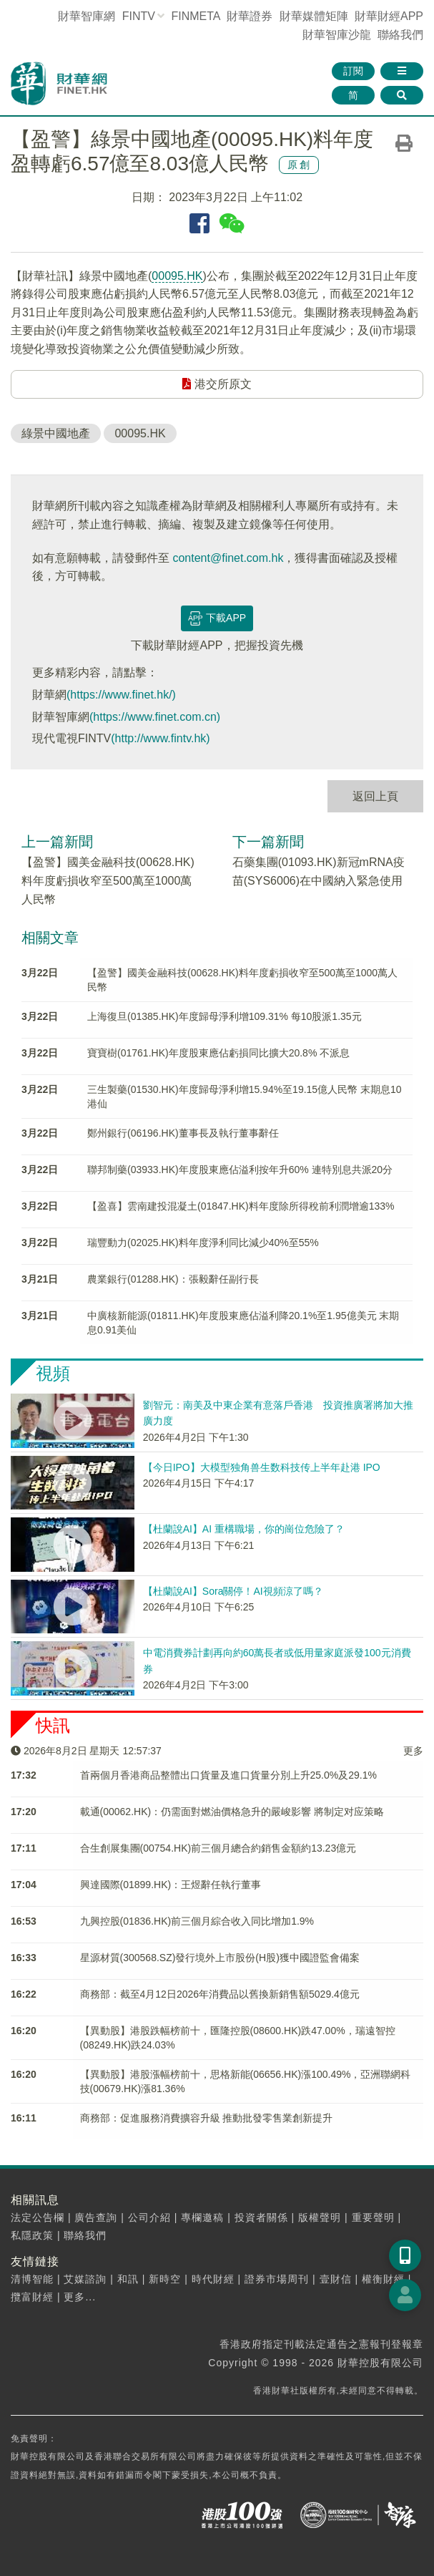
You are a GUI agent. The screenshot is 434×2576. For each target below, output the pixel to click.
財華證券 (249, 16)
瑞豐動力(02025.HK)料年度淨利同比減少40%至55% (203, 1242)
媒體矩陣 (314, 16)
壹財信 (336, 2279)
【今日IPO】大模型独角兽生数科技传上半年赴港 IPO (261, 1467)
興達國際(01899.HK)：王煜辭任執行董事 (171, 1884)
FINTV (138, 16)
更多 (413, 1750)
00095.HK (177, 276)
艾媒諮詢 (85, 2279)
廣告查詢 (95, 2217)
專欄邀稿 (202, 2217)
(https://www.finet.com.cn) (154, 717)
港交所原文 (216, 384)
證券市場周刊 (277, 2279)
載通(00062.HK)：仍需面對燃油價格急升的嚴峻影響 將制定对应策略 (232, 1811)
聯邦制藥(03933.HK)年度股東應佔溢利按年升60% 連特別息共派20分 (240, 1169)
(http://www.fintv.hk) (160, 738)
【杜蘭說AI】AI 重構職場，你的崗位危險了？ (244, 1529)
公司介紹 (149, 2217)
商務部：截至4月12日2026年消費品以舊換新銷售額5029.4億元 (220, 1994)
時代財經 (213, 2279)
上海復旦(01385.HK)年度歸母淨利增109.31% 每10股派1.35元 (224, 1016)
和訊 (128, 2279)
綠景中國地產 (55, 433)
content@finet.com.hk (227, 558)
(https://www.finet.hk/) (121, 695)
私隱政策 (32, 2235)
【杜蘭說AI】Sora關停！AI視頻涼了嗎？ (233, 1591)
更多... (80, 2297)
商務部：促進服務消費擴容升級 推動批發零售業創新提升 (206, 2118)
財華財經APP (389, 16)
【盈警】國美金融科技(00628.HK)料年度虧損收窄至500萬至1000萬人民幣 (107, 880)
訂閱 (353, 71)
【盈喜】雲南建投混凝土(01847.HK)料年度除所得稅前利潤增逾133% (240, 1206)
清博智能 (32, 2279)
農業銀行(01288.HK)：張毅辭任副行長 (173, 1279)
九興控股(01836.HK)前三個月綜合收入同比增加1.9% (197, 1921)
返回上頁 (375, 796)
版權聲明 (319, 2217)
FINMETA (195, 16)
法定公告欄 (37, 2217)
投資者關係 (261, 2217)
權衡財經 (383, 2279)
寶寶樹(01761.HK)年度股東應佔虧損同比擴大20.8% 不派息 (218, 1053)
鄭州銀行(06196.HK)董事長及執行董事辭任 (183, 1133)
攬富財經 (32, 2297)
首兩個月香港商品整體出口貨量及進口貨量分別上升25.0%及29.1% (228, 1775)
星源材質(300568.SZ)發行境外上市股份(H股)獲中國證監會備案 (220, 1957)
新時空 (165, 2279)
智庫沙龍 (336, 35)
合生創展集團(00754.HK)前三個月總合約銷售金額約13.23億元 (218, 1848)
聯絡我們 (400, 35)
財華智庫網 (86, 16)
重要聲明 (373, 2217)
